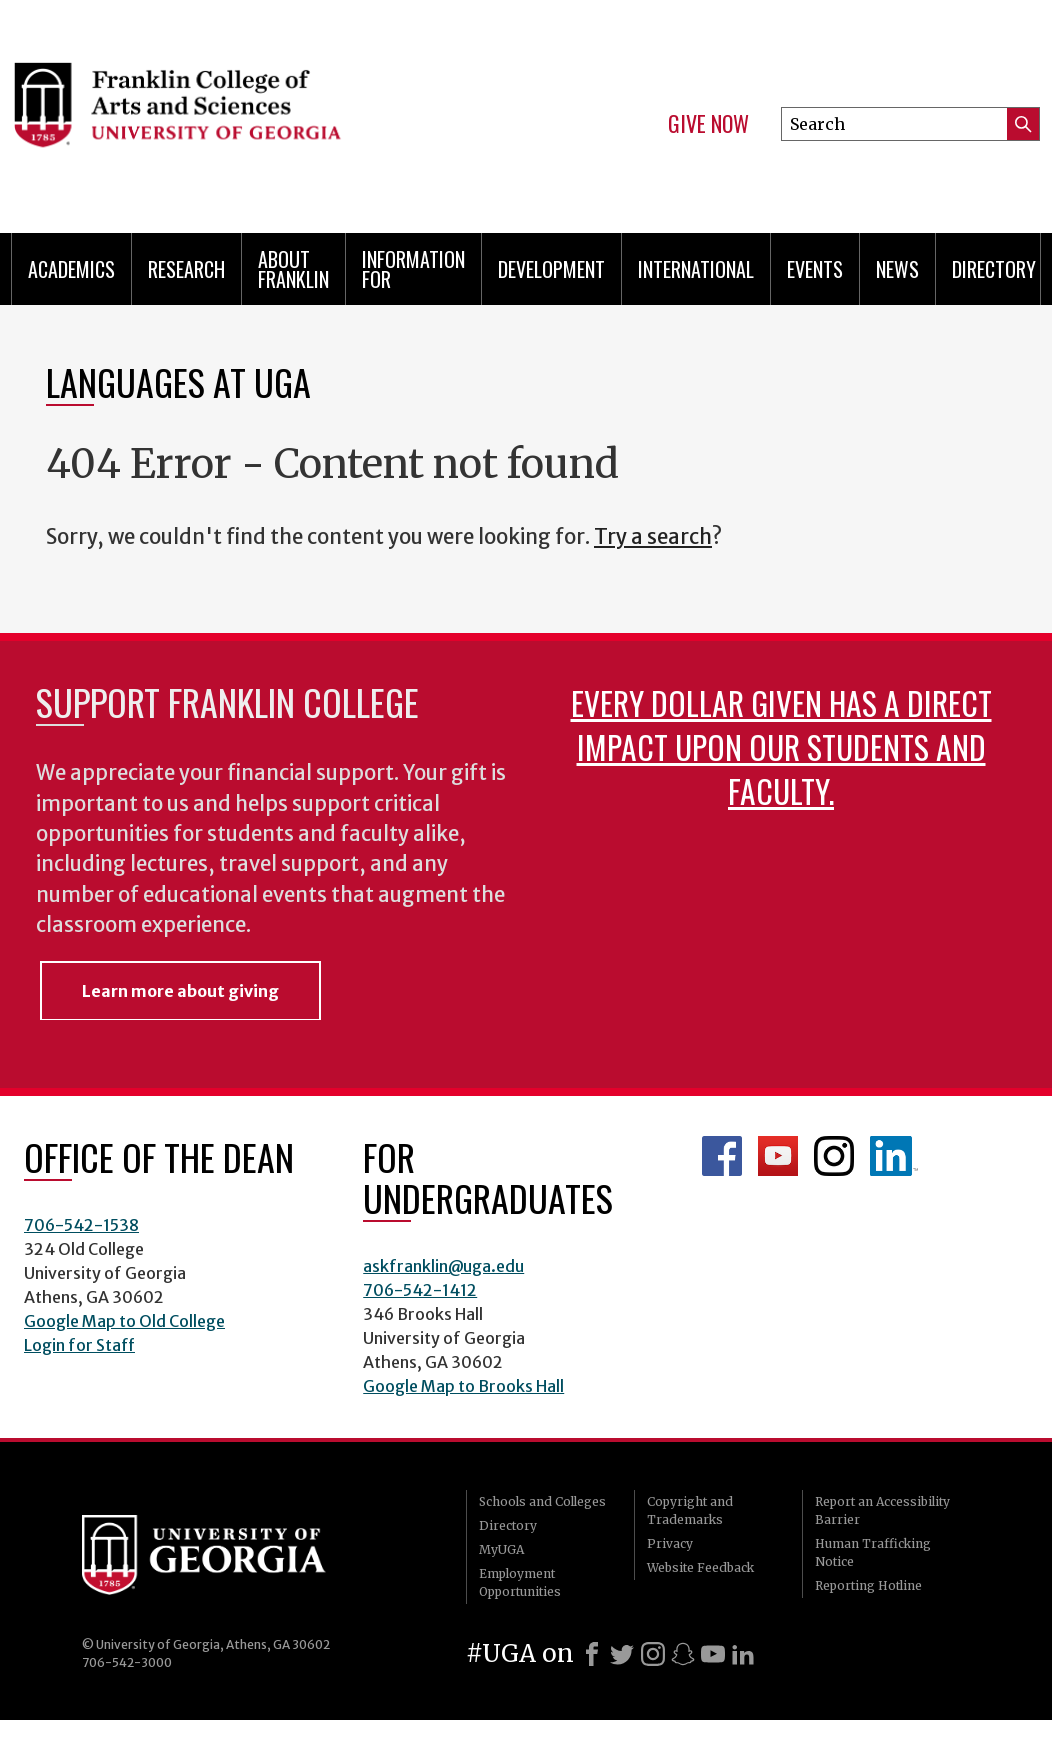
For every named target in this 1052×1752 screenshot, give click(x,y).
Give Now (708, 124)
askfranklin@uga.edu (443, 1266)
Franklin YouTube (778, 1156)
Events (815, 269)
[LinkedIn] (743, 1654)
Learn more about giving (180, 991)
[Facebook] (592, 1654)
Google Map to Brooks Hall (463, 1386)
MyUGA (501, 1549)
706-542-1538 (81, 1225)
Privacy (670, 1543)
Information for (413, 269)
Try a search (653, 537)
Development (551, 269)
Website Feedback (700, 1567)
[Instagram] (653, 1654)
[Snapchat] (683, 1654)
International (696, 269)
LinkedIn (894, 1156)
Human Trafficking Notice (873, 1552)
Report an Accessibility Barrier (882, 1510)
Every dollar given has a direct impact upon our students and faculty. (781, 746)
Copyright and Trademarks (690, 1510)
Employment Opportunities (520, 1582)
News (897, 269)
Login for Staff (79, 1345)
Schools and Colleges (542, 1501)
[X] (622, 1654)
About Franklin (293, 269)
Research (186, 269)
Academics (71, 269)
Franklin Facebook (722, 1156)
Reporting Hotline (868, 1585)
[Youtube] (713, 1654)
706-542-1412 (420, 1290)
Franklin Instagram (834, 1156)
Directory (994, 269)
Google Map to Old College (124, 1321)
